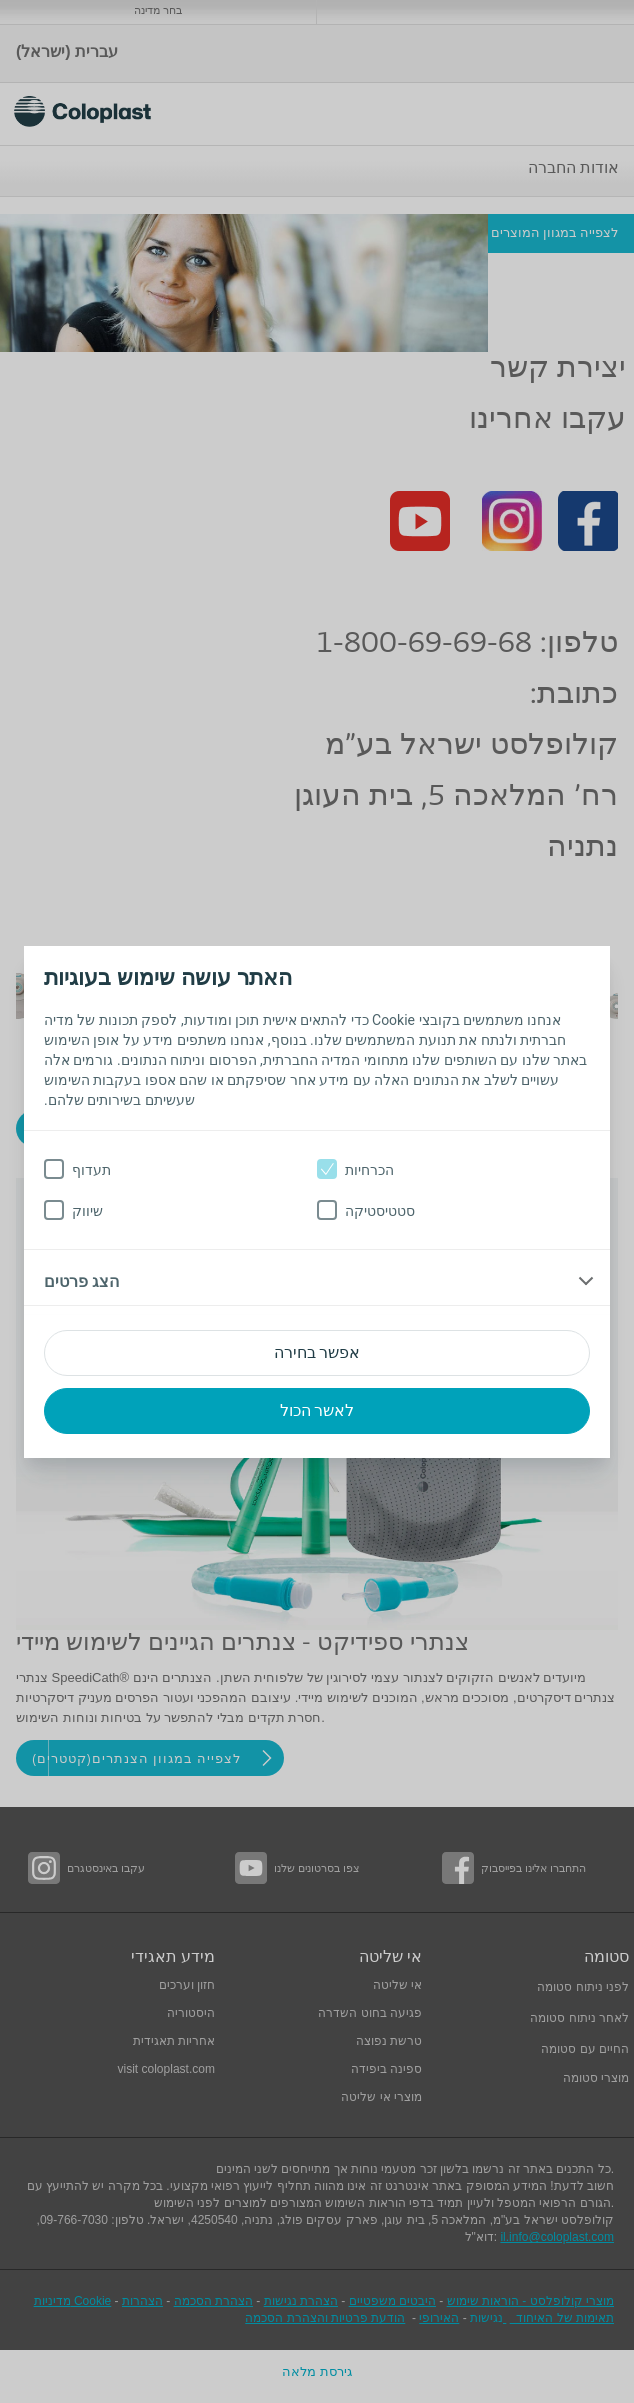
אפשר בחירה (317, 1352)
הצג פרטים (81, 1281)
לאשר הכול (317, 1410)
